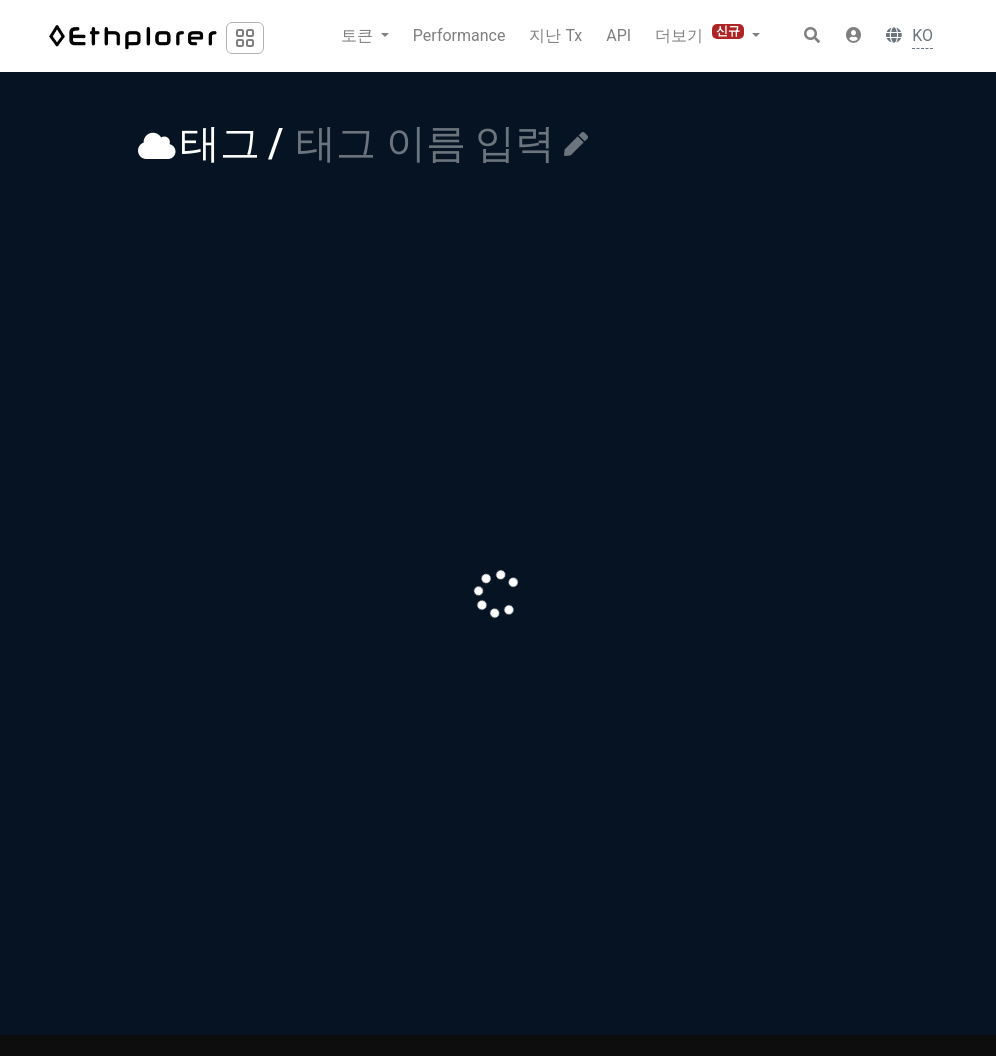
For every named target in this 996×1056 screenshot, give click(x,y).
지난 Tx (555, 35)
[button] (854, 36)
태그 (220, 143)
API (618, 35)
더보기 (701, 34)
